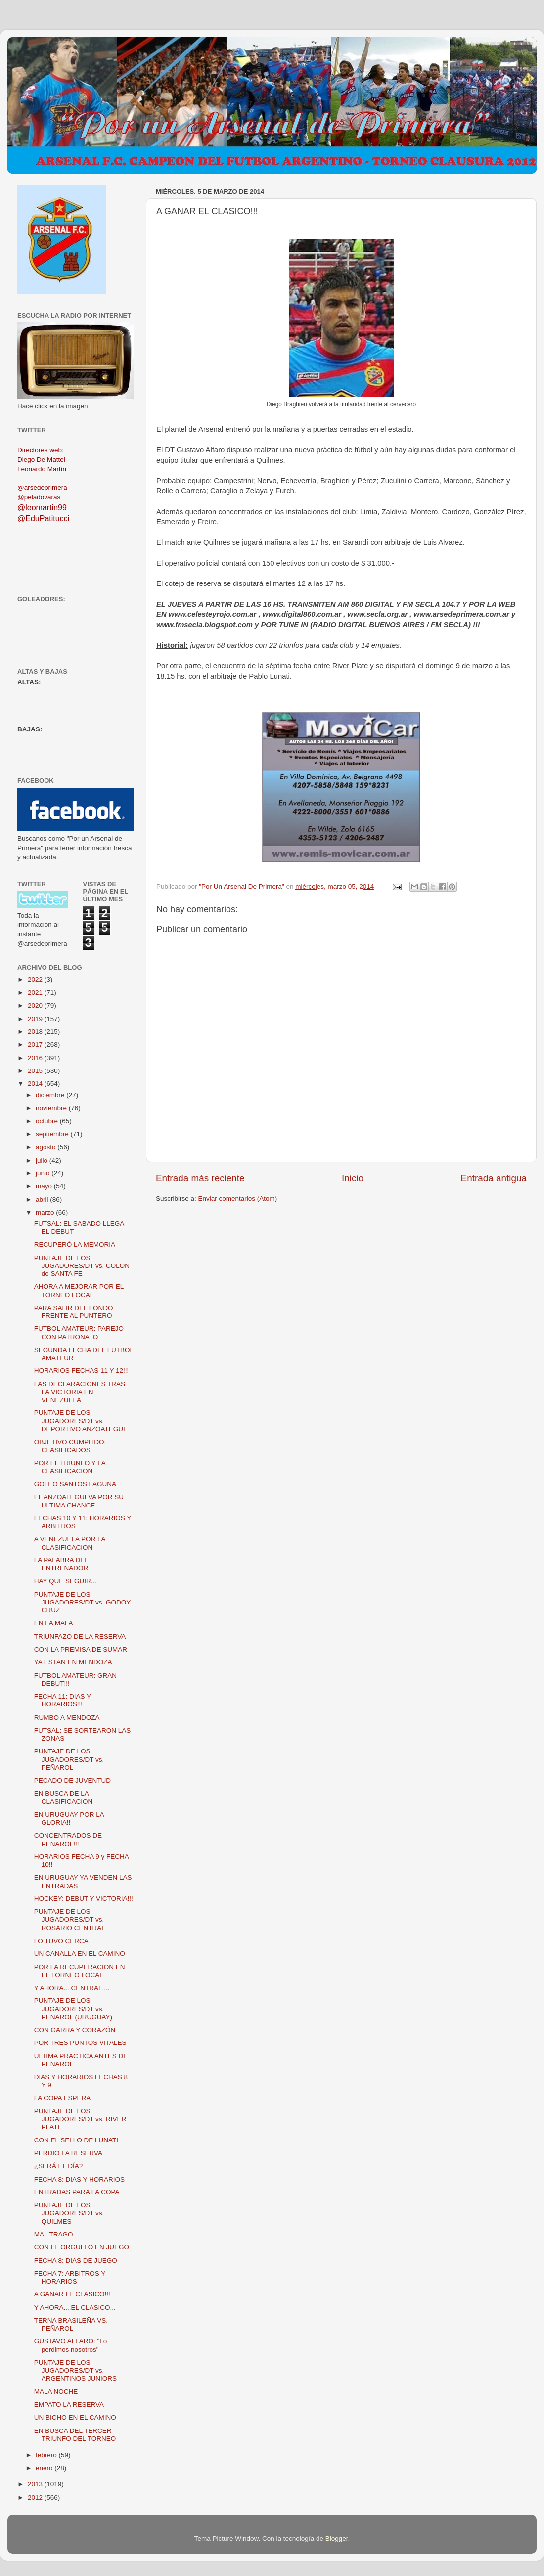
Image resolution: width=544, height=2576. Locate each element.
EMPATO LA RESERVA (69, 2404)
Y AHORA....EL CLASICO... (75, 2307)
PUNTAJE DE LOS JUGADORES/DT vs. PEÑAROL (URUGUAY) (73, 2008)
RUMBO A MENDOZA (67, 1717)
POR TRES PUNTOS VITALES (80, 2042)
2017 (36, 1044)
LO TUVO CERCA (61, 1940)
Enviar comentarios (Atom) (237, 1198)
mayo (45, 1186)
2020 (36, 1005)
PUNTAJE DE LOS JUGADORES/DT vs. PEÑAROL (69, 1759)
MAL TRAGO (53, 2234)
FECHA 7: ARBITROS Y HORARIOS (69, 2277)
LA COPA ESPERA (62, 2098)
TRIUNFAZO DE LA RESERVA (80, 1636)
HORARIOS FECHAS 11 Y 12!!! (81, 1370)
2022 (36, 979)
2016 (36, 1058)
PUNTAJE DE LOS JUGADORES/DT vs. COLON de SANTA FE (82, 1265)
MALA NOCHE (56, 2391)
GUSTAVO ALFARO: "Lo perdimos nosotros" (70, 2345)
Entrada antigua (494, 1178)
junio (43, 1173)
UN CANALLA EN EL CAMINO (79, 1953)
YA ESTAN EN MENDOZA (73, 1662)
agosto (46, 1147)
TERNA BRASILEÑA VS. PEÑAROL (71, 2324)
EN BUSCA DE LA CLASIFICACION (63, 1797)
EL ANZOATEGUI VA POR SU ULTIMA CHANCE (79, 1500)
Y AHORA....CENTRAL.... (72, 1988)
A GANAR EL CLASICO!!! (72, 2294)
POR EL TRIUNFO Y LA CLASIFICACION (69, 1467)
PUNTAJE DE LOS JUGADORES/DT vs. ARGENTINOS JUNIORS (75, 2370)
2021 (36, 992)
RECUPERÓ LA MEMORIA (74, 1244)
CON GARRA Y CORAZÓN (75, 2030)
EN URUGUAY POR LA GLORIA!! (69, 1818)
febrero (47, 2455)
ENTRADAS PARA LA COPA (77, 2192)
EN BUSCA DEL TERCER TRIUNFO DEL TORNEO (75, 2434)
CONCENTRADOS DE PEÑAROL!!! (68, 1839)
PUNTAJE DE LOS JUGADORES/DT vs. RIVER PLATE (80, 2119)
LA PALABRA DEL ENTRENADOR (61, 1564)
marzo (46, 1212)
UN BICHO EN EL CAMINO (75, 2417)
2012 (36, 2497)
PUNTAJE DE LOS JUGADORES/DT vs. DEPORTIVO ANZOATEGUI (79, 1420)
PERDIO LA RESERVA (68, 2153)
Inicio (352, 1178)
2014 (36, 1083)
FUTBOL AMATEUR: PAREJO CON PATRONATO (79, 1332)
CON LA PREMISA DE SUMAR (80, 1649)
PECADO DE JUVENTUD (72, 1780)
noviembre (52, 1108)
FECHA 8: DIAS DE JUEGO (75, 2260)
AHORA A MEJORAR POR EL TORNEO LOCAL (79, 1290)
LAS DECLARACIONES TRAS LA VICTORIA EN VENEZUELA (79, 1392)
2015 (36, 1070)
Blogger (336, 2538)
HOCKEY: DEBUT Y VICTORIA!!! (83, 1898)
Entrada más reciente (200, 1178)
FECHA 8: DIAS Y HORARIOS (79, 2179)
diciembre (51, 1095)
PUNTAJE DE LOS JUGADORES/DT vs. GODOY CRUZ (82, 1602)
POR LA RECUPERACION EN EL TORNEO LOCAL (79, 1971)
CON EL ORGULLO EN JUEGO (81, 2247)
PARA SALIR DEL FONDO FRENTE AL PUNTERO (73, 1311)
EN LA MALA (53, 1623)
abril (43, 1199)
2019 (36, 1018)
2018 (36, 1031)
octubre (48, 1121)
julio (42, 1160)
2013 (36, 2484)
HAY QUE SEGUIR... (65, 1581)
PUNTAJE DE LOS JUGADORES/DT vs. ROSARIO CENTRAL (69, 1919)
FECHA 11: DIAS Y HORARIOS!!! (62, 1700)
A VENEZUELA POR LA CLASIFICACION (69, 1543)
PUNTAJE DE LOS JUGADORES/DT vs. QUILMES (69, 2213)
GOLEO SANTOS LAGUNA (75, 1484)
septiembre (53, 1134)
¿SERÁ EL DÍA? (58, 2166)
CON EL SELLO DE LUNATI (76, 2140)
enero (45, 2468)
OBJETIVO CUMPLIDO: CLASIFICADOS (70, 1446)
